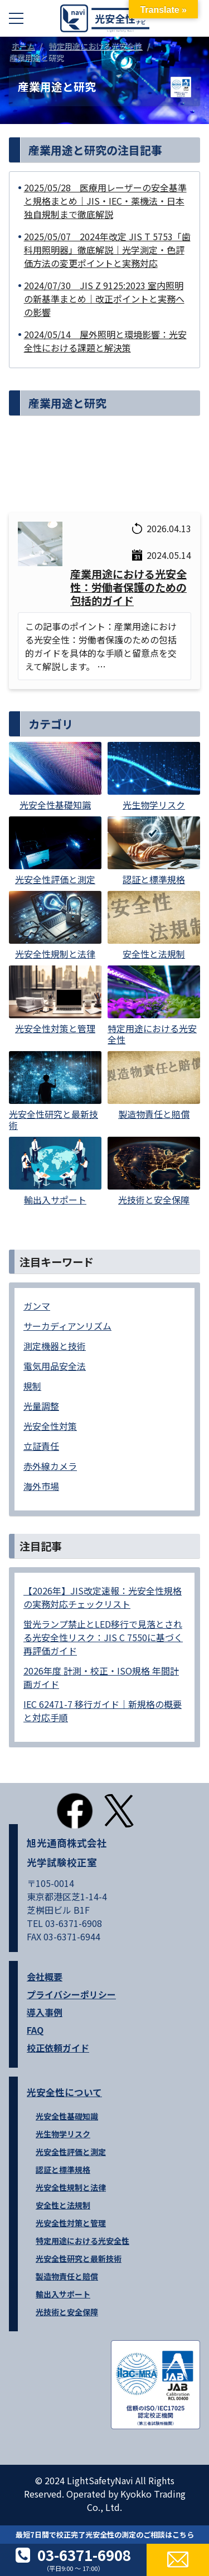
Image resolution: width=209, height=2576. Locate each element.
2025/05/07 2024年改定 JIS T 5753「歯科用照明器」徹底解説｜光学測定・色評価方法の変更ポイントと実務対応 (107, 250)
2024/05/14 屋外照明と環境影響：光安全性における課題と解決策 (105, 341)
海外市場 (41, 1486)
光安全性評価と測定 (71, 2151)
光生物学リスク (63, 2133)
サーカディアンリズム (67, 1325)
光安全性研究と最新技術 (78, 2258)
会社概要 (44, 1976)
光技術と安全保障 (67, 2311)
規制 (32, 1386)
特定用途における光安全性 (82, 2240)
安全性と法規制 (63, 2205)
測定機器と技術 (54, 1346)
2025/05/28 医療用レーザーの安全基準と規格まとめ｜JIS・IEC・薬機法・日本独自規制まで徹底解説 (105, 201)
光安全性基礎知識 (67, 2116)
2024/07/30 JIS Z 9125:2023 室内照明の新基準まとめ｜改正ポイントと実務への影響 (104, 299)
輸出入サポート (63, 2294)
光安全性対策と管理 (71, 2222)
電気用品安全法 (54, 1366)
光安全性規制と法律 (71, 2187)
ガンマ (36, 1305)
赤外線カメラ (50, 1466)
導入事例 (44, 2012)
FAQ (35, 2030)
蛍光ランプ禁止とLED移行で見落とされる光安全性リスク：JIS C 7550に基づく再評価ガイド (103, 1637)
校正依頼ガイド (58, 2047)
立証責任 (41, 1446)
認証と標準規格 (63, 2169)
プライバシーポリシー (71, 1994)
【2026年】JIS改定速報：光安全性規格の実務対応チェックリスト (102, 1597)
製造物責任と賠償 (67, 2276)
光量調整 (41, 1406)
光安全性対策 (50, 1426)
